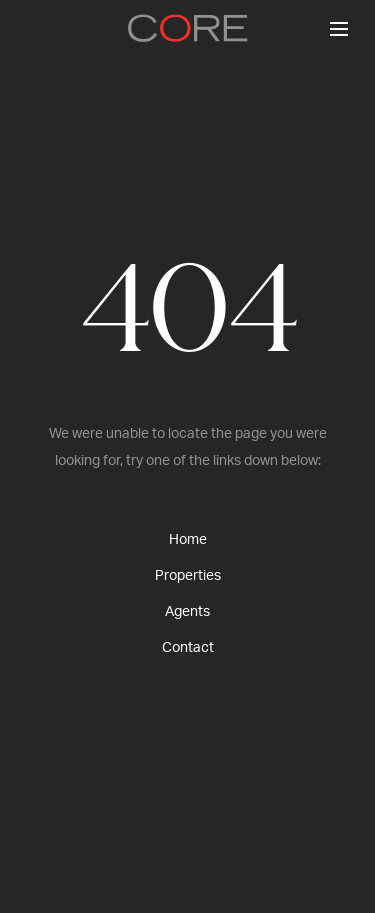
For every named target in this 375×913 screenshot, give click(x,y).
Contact (188, 648)
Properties (188, 576)
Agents (187, 612)
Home (188, 540)
